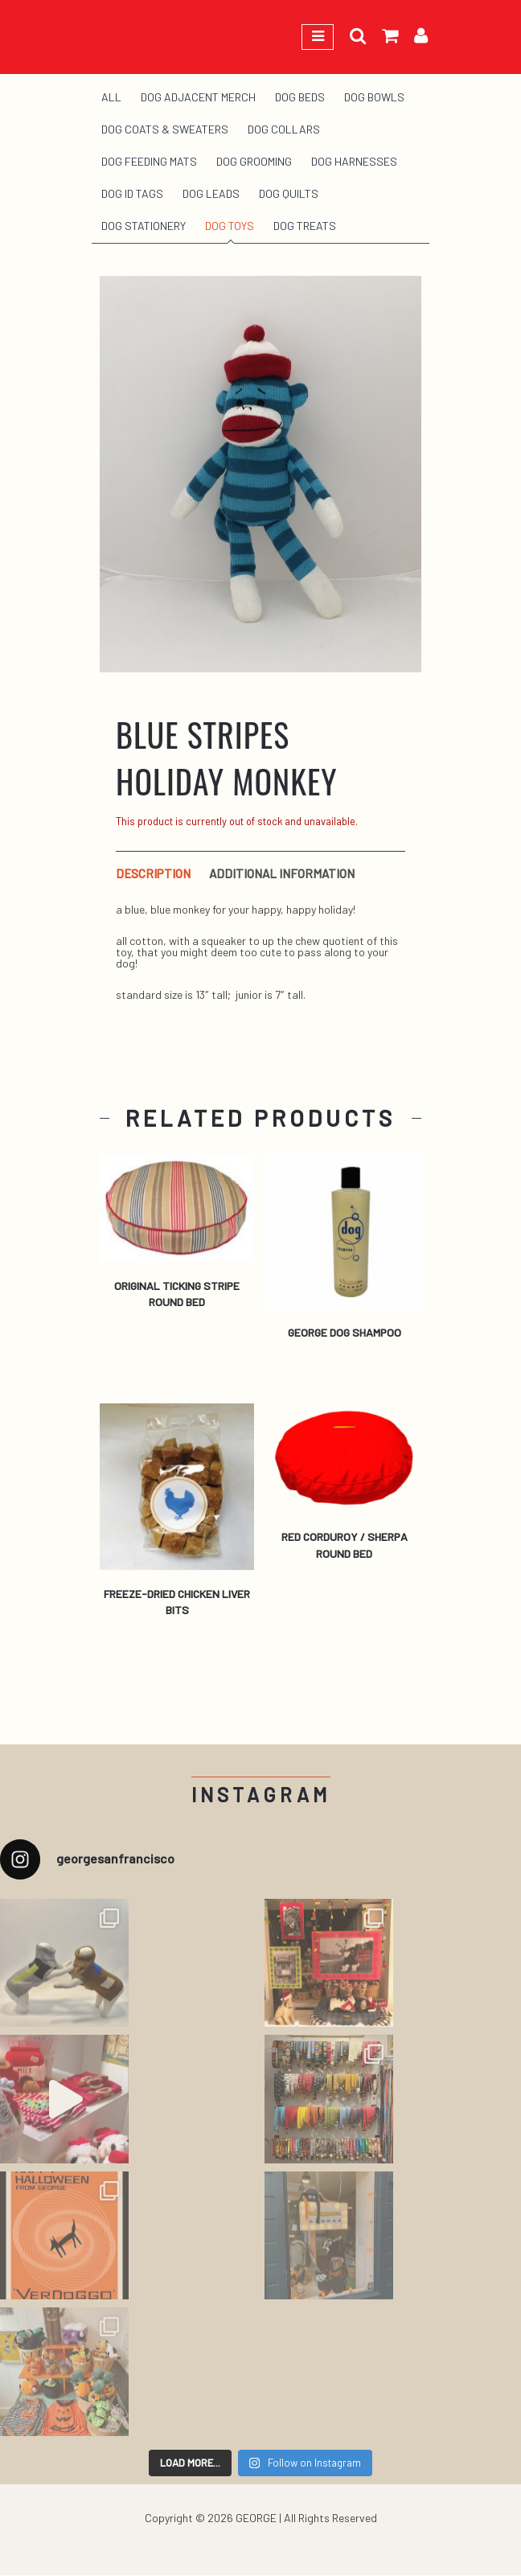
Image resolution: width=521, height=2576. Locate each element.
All (111, 97)
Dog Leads (211, 193)
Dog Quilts (288, 193)
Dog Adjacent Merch (198, 97)
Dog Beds (300, 97)
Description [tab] (153, 874)
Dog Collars (284, 129)
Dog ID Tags (132, 193)
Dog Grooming (254, 161)
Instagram (260, 1794)
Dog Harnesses (354, 161)
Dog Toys (229, 225)
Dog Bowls (374, 97)
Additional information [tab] (282, 874)
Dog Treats (304, 225)
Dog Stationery (143, 225)
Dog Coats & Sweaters (164, 129)
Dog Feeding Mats (149, 161)
